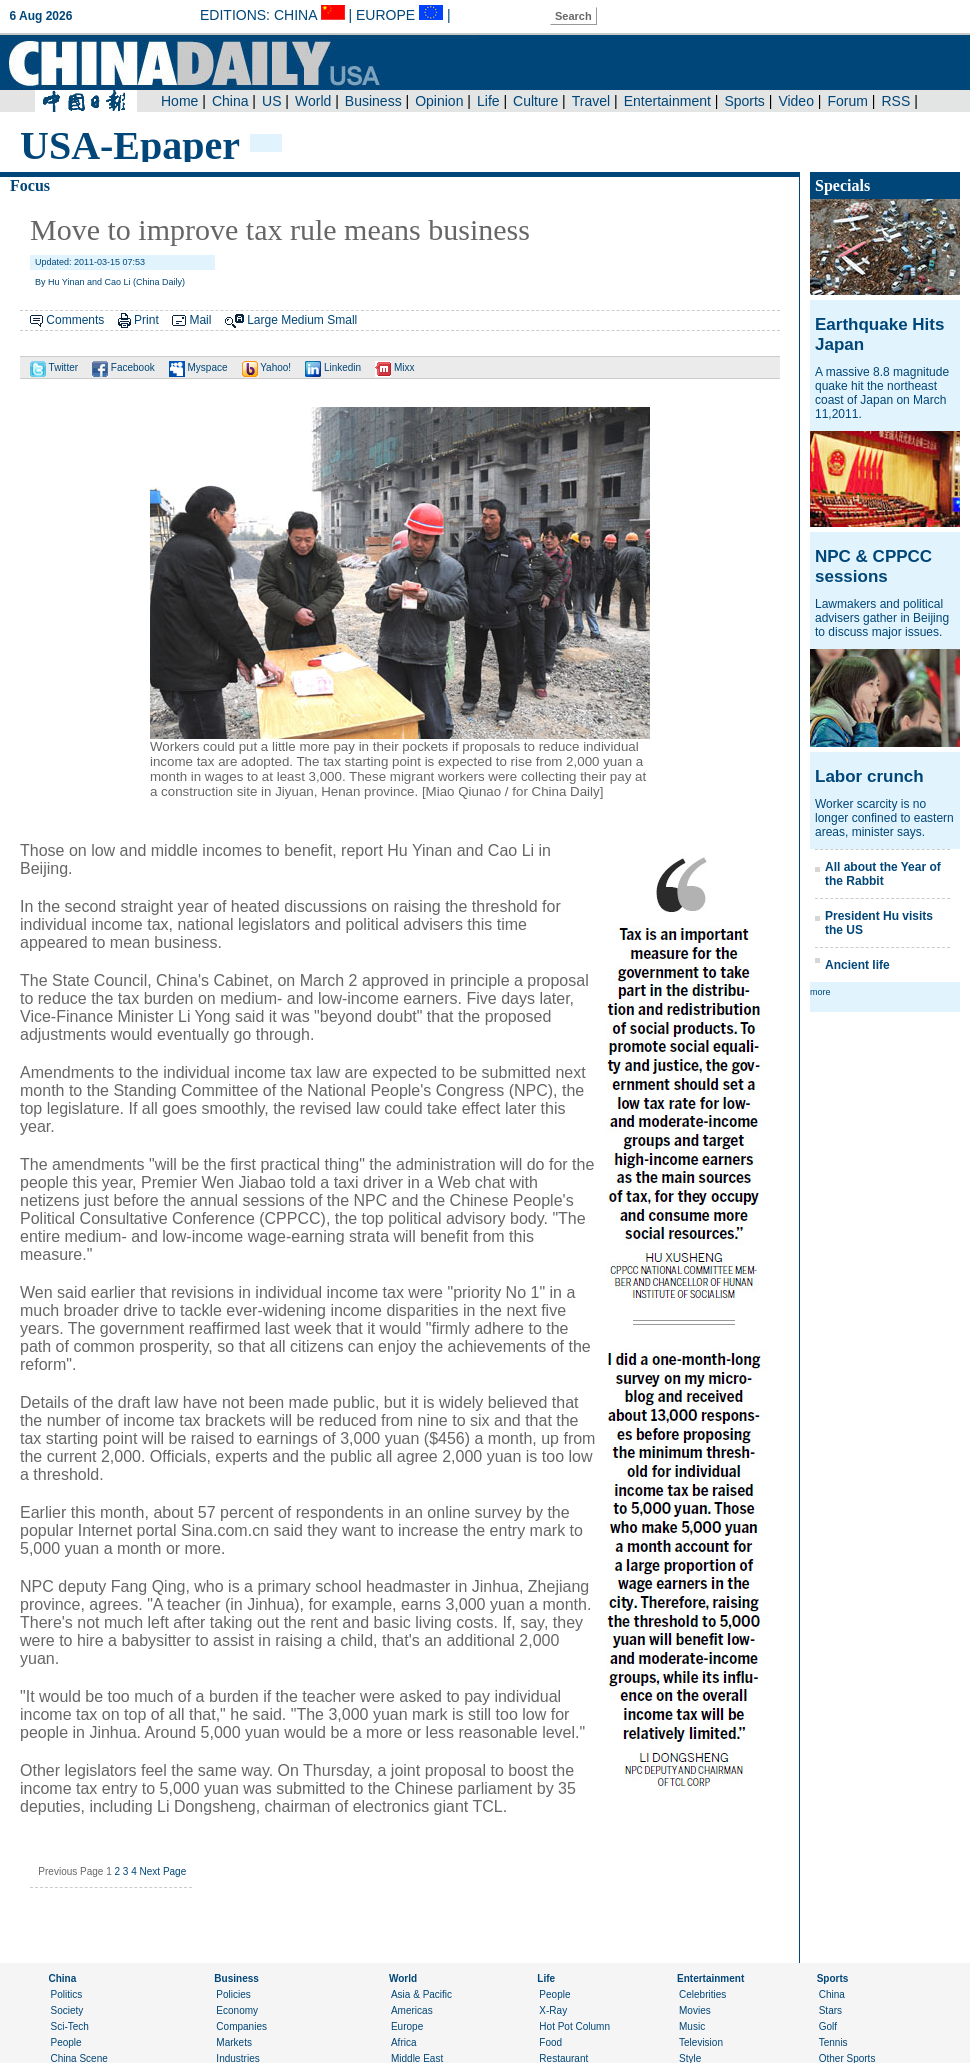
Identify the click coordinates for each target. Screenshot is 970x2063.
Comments (75, 320)
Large (262, 320)
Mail (200, 320)
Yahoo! (267, 367)
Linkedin (333, 367)
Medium (302, 320)
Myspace (198, 367)
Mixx (394, 367)
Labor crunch (869, 776)
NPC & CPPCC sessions (873, 566)
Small (342, 320)
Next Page (163, 1871)
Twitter (54, 367)
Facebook (123, 367)
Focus (30, 185)
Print (146, 320)
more (820, 992)
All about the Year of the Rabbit (883, 874)
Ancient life (857, 965)
